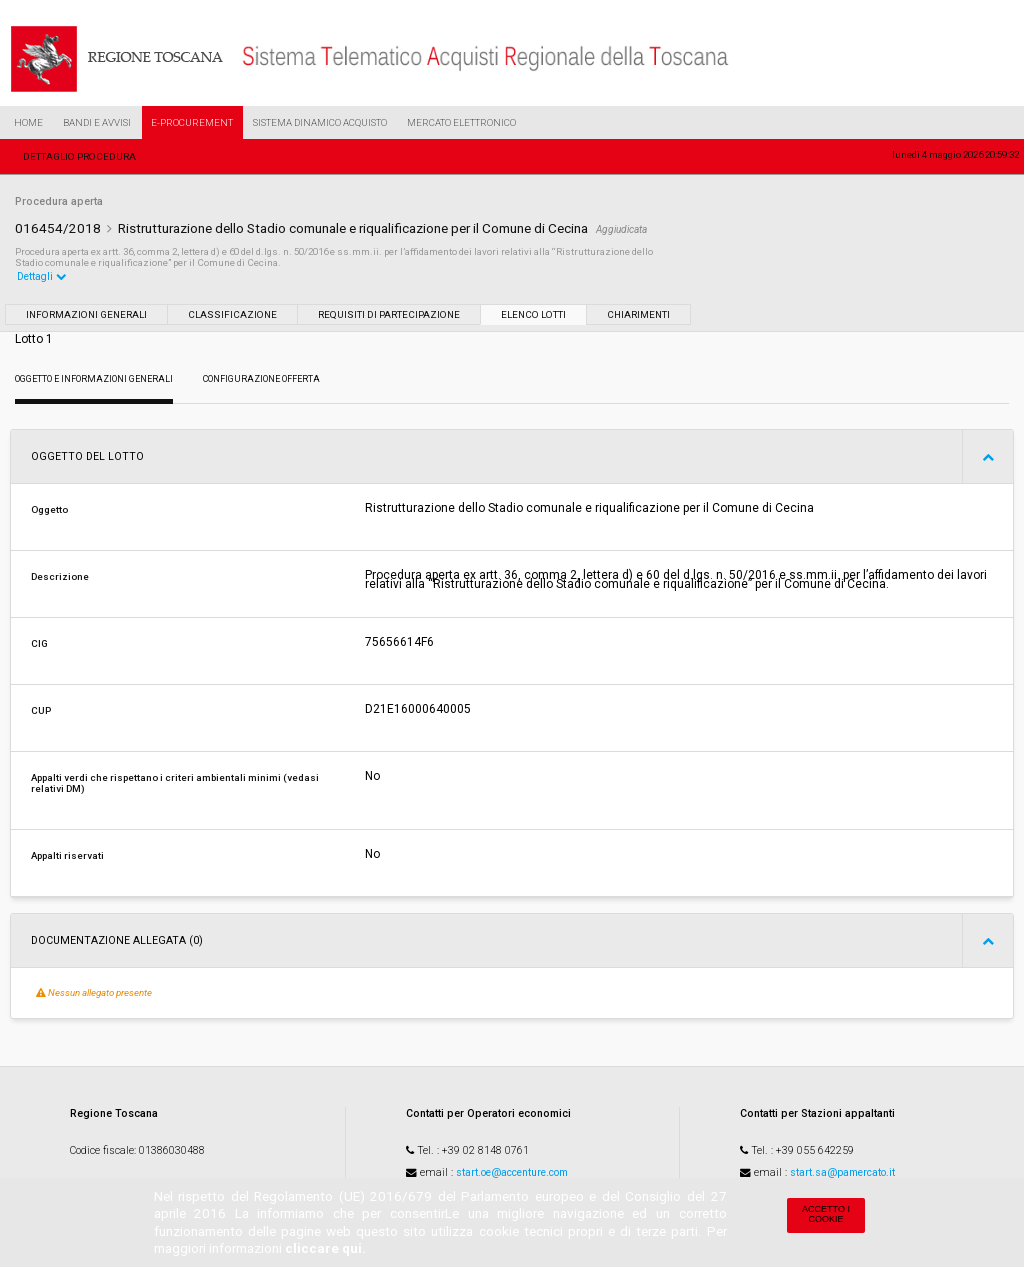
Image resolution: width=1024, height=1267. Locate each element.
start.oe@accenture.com (512, 1172)
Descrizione (60, 576)
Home (28, 122)
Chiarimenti (638, 314)
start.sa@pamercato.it (842, 1172)
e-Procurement (192, 122)
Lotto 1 (34, 339)
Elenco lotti (533, 314)
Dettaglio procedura (79, 156)
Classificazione (232, 314)
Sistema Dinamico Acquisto (320, 122)
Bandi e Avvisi (97, 122)
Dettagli (42, 276)
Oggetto (49, 509)
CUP (41, 710)
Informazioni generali (86, 314)
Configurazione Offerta (261, 379)
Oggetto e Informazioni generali (94, 379)
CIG (39, 643)
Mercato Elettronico (461, 122)
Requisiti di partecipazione (389, 314)
